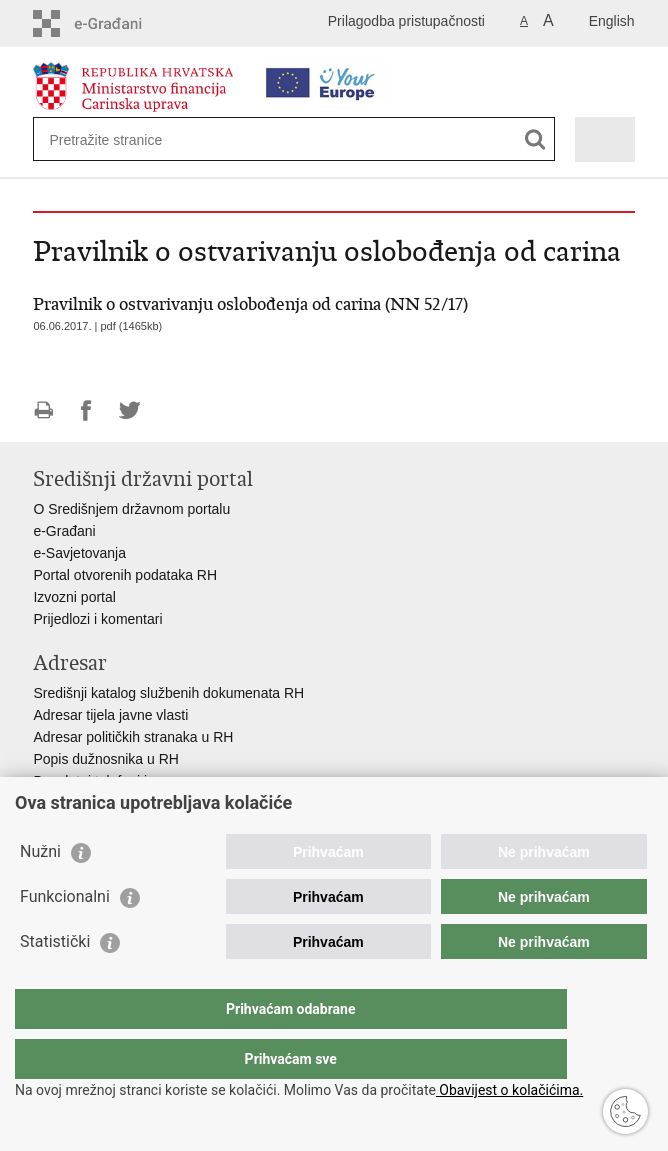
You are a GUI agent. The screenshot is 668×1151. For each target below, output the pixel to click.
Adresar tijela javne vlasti (110, 715)
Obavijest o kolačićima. (509, 1090)
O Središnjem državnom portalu (131, 509)
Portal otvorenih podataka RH (125, 575)
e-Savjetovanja (79, 553)
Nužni (40, 891)
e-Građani (64, 531)
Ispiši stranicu (43, 410)
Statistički (55, 981)
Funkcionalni (65, 936)
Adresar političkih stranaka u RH (133, 737)
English (612, 21)
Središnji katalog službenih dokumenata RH (168, 693)
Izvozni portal (74, 597)
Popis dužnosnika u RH (106, 759)
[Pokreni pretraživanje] (535, 139)
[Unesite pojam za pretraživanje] (121, 139)
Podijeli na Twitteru (129, 410)
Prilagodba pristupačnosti (406, 21)
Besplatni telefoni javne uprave (128, 781)
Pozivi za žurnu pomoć (103, 803)
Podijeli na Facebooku (86, 410)
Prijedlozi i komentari (97, 619)
